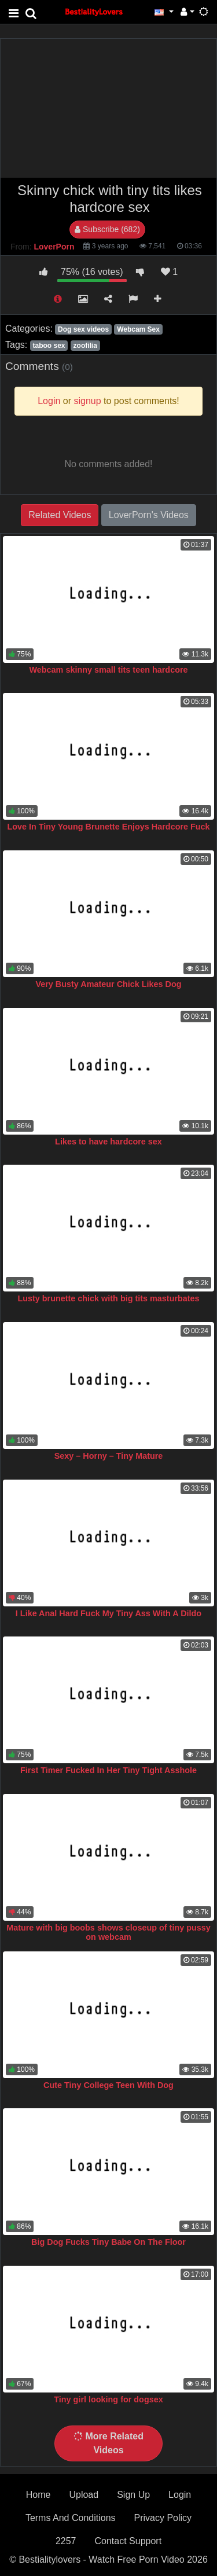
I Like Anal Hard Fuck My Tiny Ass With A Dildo (108, 1613)
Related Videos (59, 515)
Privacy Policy (163, 2518)
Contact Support (127, 2541)
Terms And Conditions (70, 2518)
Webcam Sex (138, 329)
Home (38, 2495)
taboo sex (48, 346)
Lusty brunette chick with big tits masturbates (108, 1298)
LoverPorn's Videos (149, 515)
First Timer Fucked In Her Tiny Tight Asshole (108, 1770)
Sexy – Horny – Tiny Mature (108, 1456)
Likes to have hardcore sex (108, 1141)
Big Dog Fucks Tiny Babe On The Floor (108, 2242)
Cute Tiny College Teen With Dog (108, 2085)
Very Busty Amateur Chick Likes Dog (108, 984)
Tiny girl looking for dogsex (108, 2399)
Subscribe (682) (107, 229)
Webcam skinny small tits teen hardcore (108, 669)
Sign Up (133, 2495)
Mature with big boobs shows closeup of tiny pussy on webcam (108, 1932)
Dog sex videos (83, 329)
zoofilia (85, 346)
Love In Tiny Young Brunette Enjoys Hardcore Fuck (108, 826)
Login (179, 2495)
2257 (66, 2541)
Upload (83, 2495)
